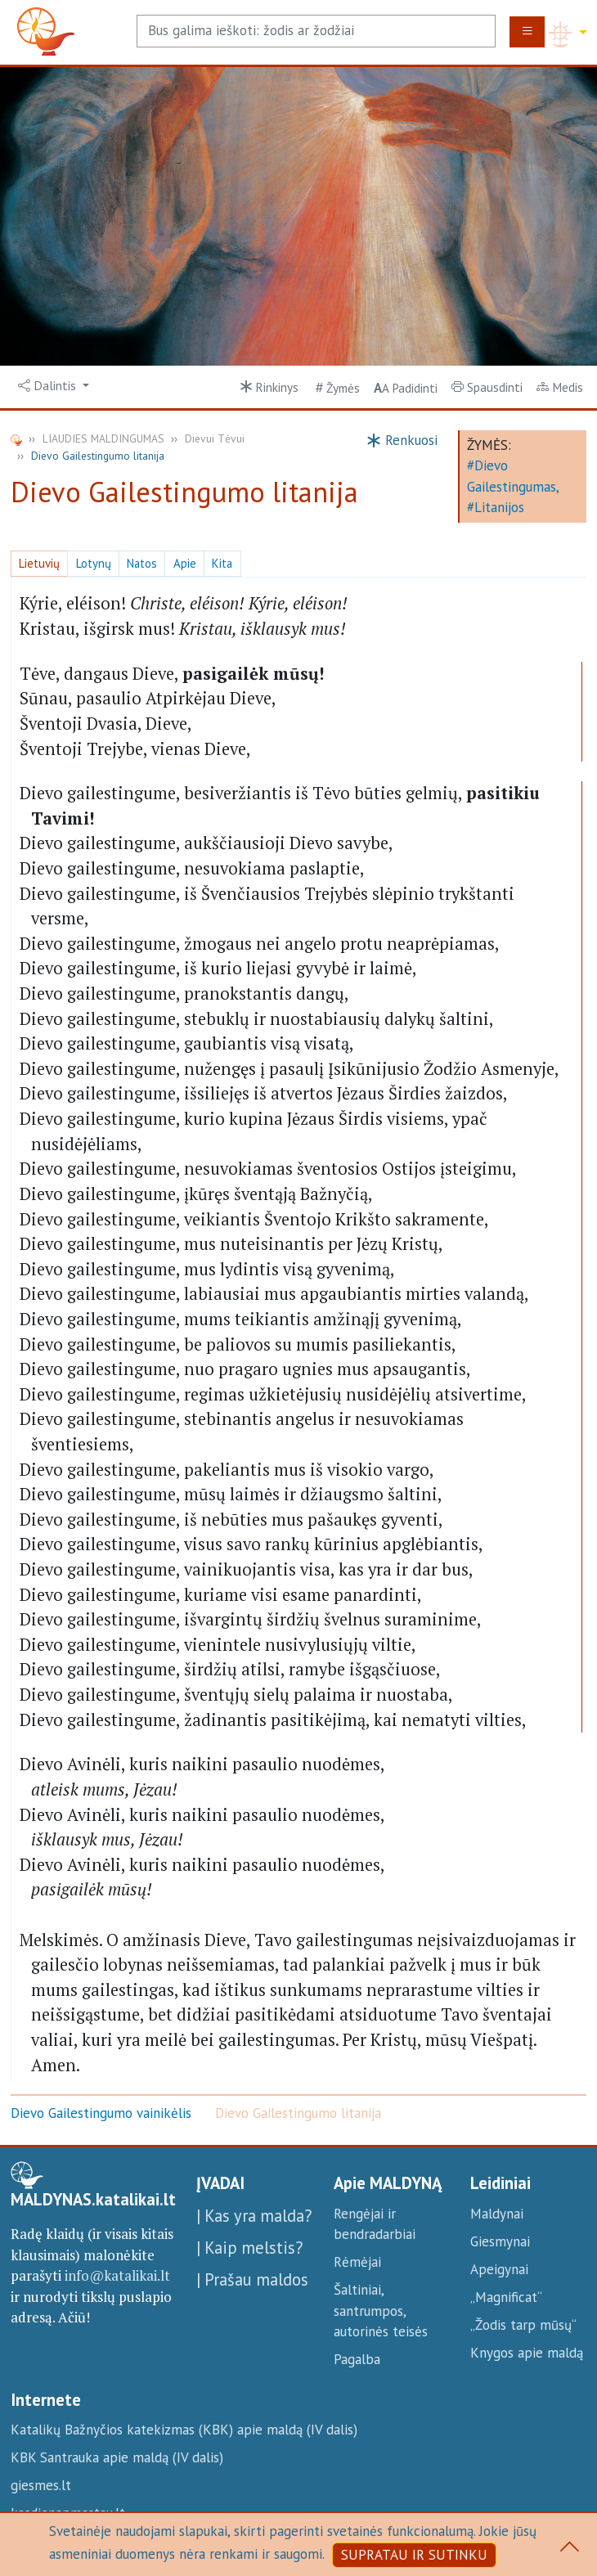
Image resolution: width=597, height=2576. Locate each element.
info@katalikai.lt (117, 2275)
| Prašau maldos (252, 2279)
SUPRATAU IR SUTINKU (414, 2555)
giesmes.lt (41, 2485)
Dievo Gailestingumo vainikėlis (101, 2113)
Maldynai (496, 2214)
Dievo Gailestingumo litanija (298, 2113)
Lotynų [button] (93, 563)
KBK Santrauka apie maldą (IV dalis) (117, 2457)
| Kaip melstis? (249, 2248)
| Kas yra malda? (254, 2216)
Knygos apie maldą (526, 2353)
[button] (54, 386)
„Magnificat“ (506, 2297)
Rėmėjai (357, 2262)
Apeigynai (499, 2269)
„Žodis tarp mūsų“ (523, 2325)
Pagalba (357, 2359)
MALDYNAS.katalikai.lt (93, 2200)
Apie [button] (184, 563)
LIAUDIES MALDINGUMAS (103, 438)
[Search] (316, 31)
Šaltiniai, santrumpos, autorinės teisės (381, 2310)
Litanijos (499, 507)
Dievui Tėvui (215, 438)
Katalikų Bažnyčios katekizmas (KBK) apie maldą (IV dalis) (184, 2430)
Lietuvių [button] (39, 563)
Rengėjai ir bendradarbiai (374, 2224)
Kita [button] (222, 563)
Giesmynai (500, 2241)
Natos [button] (142, 563)
